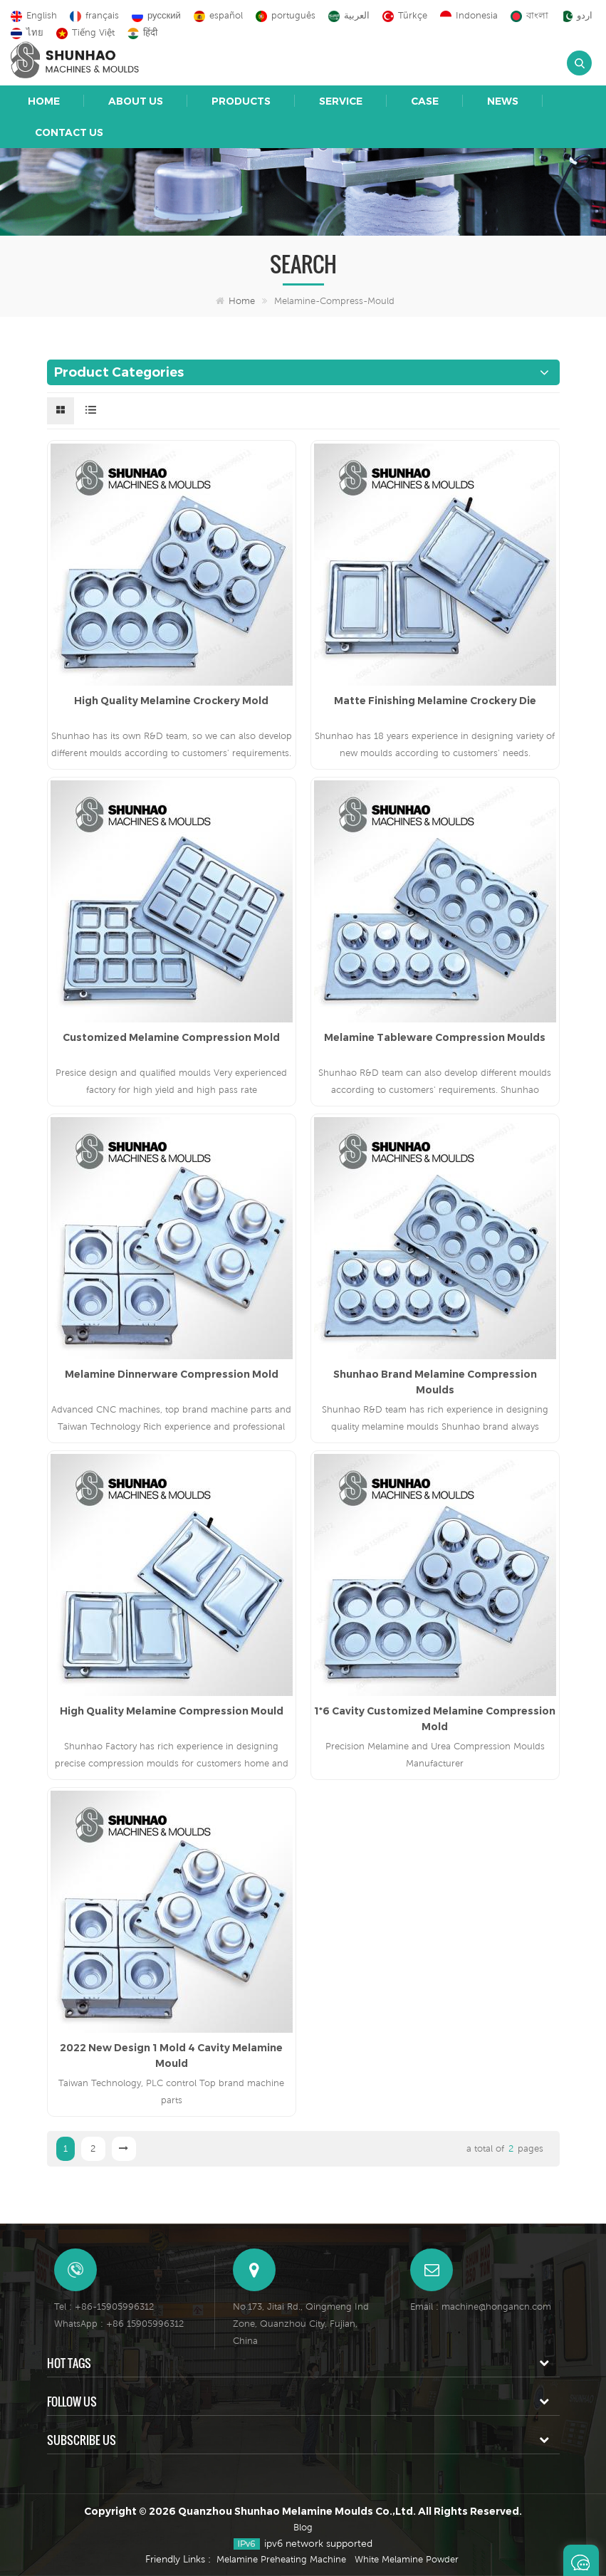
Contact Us (69, 132)
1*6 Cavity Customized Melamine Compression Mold (434, 1719)
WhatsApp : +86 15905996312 (119, 2323)
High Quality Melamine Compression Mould (171, 1711)
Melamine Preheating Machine (281, 2559)
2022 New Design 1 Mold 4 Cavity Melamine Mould (171, 2055)
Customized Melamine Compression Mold (171, 1037)
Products (241, 101)
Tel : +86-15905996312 (104, 2306)
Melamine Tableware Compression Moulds (434, 1037)
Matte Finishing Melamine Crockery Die (435, 700)
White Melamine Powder (407, 2559)
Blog (303, 2527)
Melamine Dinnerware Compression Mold (171, 1374)
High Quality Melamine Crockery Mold (171, 700)
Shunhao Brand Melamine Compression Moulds (435, 1382)
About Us (135, 101)
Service (340, 101)
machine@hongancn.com (496, 2306)
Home (44, 101)
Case (425, 101)
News (502, 101)
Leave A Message (581, 2560)
